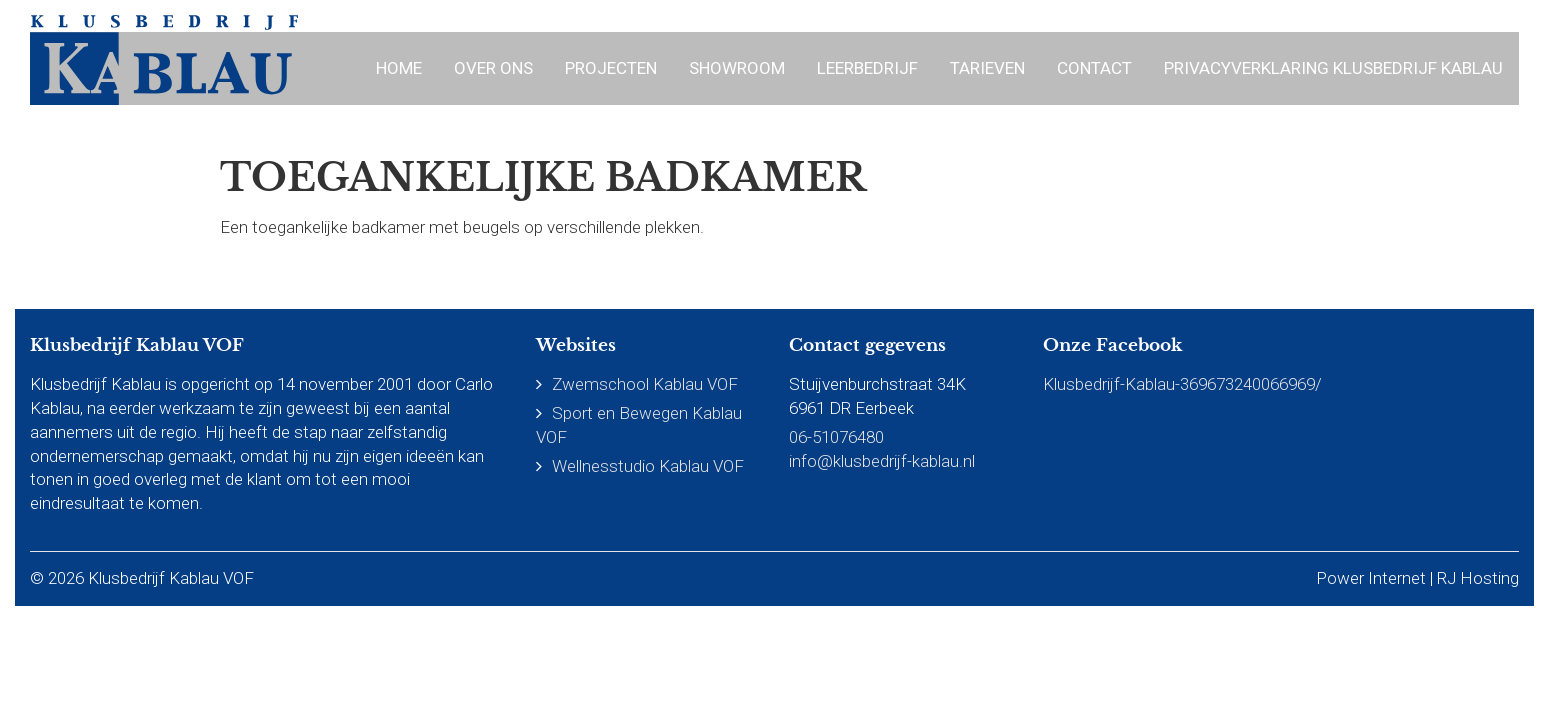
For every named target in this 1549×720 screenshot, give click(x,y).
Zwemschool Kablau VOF (645, 384)
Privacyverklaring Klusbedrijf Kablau (1333, 68)
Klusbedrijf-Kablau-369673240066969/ (1182, 384)
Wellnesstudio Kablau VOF (648, 466)
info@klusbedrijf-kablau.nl (882, 461)
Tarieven (987, 68)
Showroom (737, 68)
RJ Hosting (1478, 578)
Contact (1094, 68)
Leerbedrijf (867, 68)
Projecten (611, 68)
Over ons (493, 68)
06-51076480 (836, 437)
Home (399, 68)
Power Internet (1371, 578)
